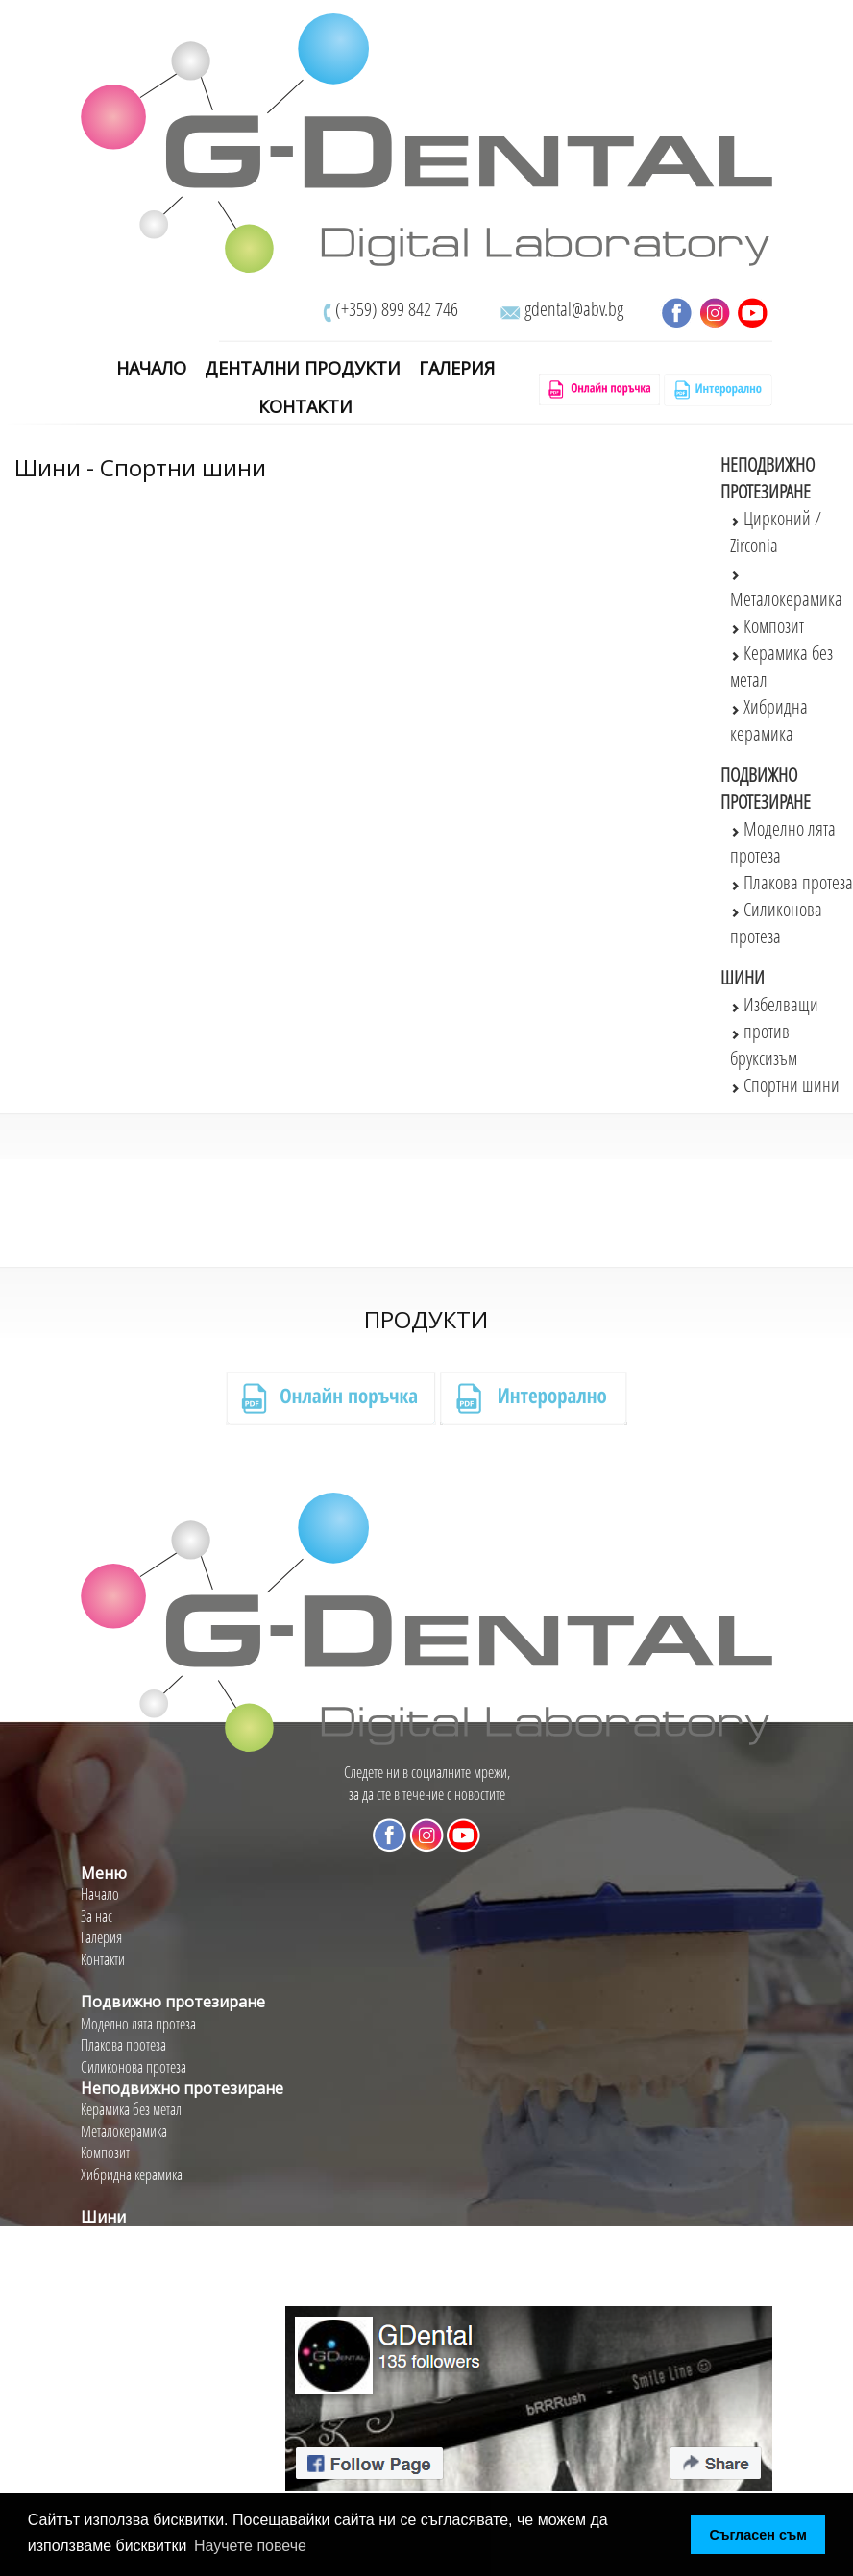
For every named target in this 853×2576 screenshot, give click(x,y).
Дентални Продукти (303, 368)
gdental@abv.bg (573, 309)
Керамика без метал (131, 2109)
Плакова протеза (791, 882)
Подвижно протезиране (765, 788)
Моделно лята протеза (138, 2023)
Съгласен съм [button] (758, 2534)
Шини (742, 977)
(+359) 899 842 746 (396, 309)
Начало (151, 368)
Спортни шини (785, 1085)
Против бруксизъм (128, 2260)
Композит (767, 626)
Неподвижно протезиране (767, 477)
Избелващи (774, 1004)
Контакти (305, 407)
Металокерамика (124, 2131)
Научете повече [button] (250, 2546)
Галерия (457, 368)
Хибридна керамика (132, 2174)
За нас (96, 1916)
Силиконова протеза (133, 2067)
